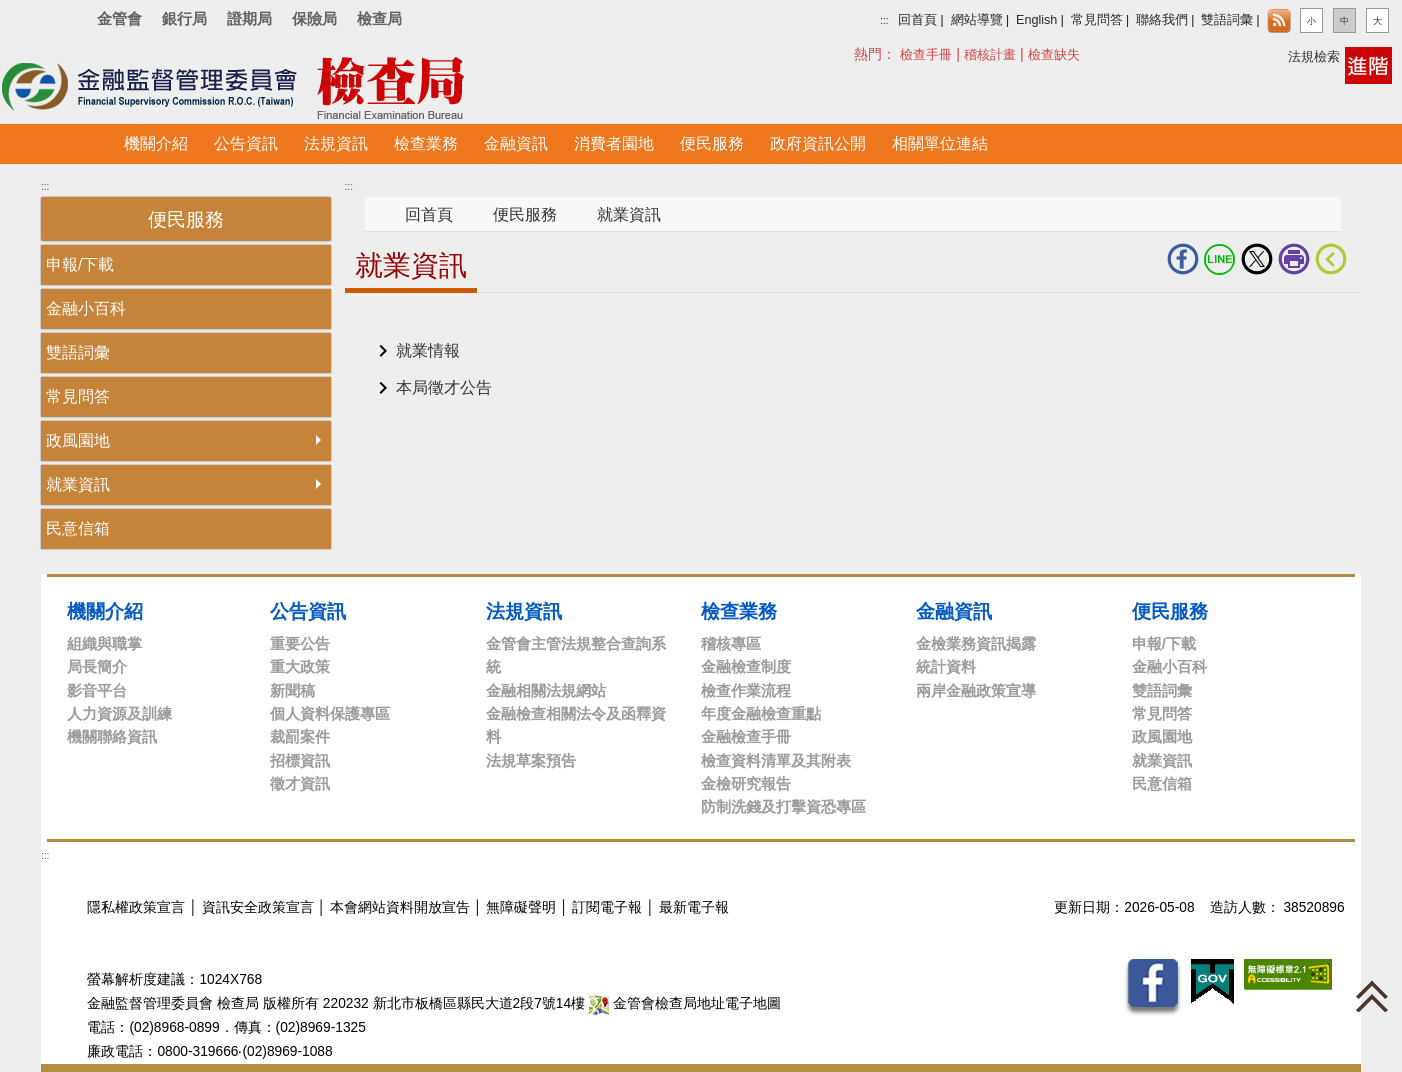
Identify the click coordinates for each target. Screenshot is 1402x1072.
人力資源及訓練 (119, 713)
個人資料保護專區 (330, 713)
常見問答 (1097, 20)
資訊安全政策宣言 (258, 907)
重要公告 (300, 643)
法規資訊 (524, 611)
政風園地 (78, 440)
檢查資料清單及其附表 (776, 760)
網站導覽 (977, 20)
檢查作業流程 (746, 690)
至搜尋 (548, 88)
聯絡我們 (1162, 20)
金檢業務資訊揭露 (976, 643)
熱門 (909, 53)
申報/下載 (80, 264)
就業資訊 (78, 484)
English (1036, 20)
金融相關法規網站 (546, 690)
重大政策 (300, 666)
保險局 (314, 18)
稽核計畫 (990, 54)
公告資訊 (308, 611)
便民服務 (525, 214)
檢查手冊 (926, 54)
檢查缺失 (1054, 54)
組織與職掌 (104, 643)
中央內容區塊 (393, 323)
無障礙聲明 (521, 907)
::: (884, 20)
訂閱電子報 (607, 907)
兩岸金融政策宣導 (976, 690)
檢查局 (379, 18)
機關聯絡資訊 (112, 736)
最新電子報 (694, 907)
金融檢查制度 (746, 666)
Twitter (1257, 259)
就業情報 (428, 350)
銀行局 (184, 18)
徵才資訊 (300, 783)
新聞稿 (292, 690)
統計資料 (946, 666)
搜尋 (865, 53)
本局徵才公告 (444, 387)
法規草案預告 (531, 760)
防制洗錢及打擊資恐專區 (783, 806)
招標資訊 (300, 760)
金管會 (119, 18)
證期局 (249, 18)
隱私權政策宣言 (136, 907)
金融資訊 (954, 611)
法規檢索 (1314, 56)
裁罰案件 (300, 736)
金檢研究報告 (746, 783)
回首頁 (917, 20)
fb (1183, 259)
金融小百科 (86, 308)
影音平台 (97, 690)
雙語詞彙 (1227, 20)
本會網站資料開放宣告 (400, 907)
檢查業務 (739, 611)
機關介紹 (105, 611)
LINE (1220, 259)
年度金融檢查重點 (761, 713)
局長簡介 (97, 666)
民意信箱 (78, 528)
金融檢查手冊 (746, 736)
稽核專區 (731, 643)
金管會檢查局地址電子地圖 (685, 1003)
